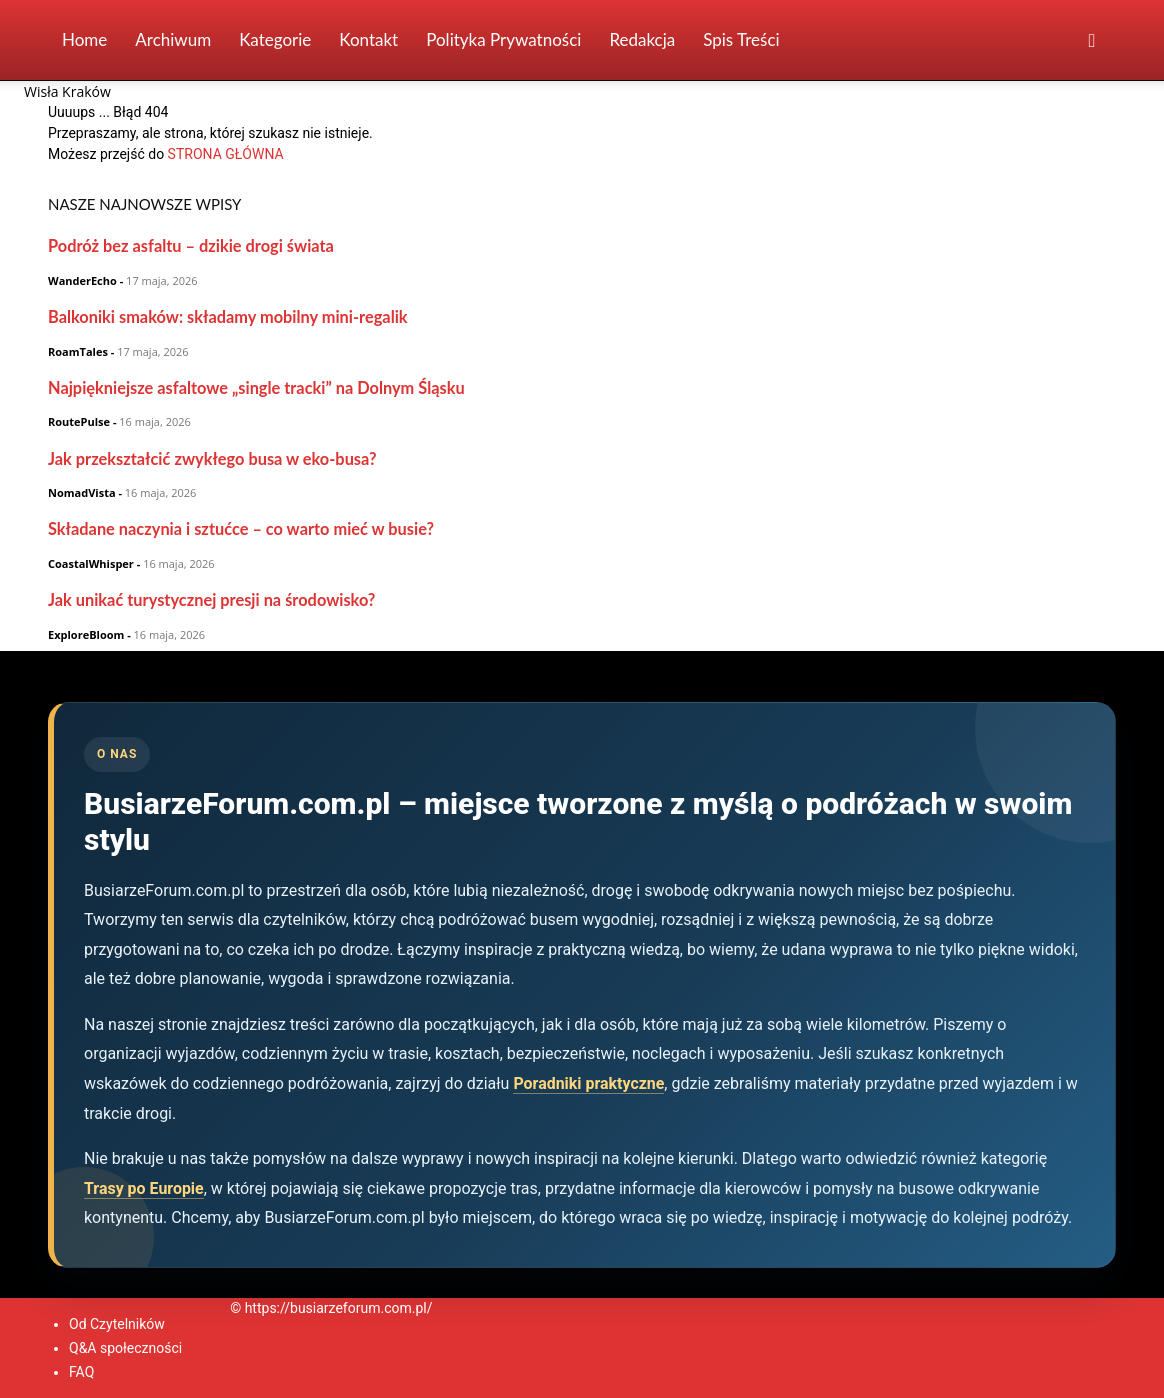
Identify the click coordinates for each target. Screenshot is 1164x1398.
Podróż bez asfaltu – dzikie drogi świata (191, 245)
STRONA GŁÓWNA (226, 154)
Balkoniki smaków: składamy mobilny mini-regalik (228, 316)
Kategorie (275, 39)
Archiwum (173, 39)
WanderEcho (82, 280)
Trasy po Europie (144, 1188)
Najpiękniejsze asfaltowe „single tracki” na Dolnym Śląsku (256, 387)
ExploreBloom (86, 634)
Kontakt (368, 39)
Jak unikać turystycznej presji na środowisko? (211, 599)
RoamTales (78, 351)
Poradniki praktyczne (589, 1083)
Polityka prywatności (503, 39)
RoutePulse (79, 421)
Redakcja (642, 39)
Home (84, 39)
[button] (1092, 41)
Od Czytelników (117, 1324)
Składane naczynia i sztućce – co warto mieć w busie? (241, 528)
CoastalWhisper (91, 563)
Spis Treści (741, 39)
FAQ (81, 1372)
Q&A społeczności (125, 1348)
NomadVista (82, 492)
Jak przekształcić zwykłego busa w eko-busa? (212, 458)
